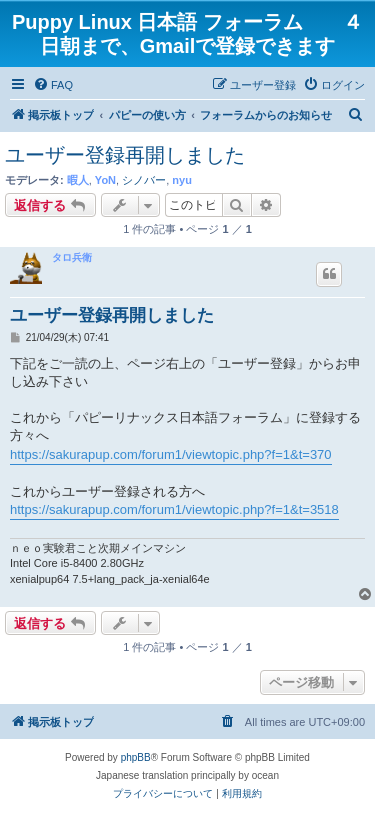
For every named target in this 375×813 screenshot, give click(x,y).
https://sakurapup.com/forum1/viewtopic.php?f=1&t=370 (171, 454)
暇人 (78, 180)
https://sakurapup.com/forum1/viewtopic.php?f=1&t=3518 (174, 509)
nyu (182, 180)
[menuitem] (53, 85)
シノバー (144, 180)
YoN (105, 180)
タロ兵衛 (72, 257)
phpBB (136, 757)
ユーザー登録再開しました (125, 155)
